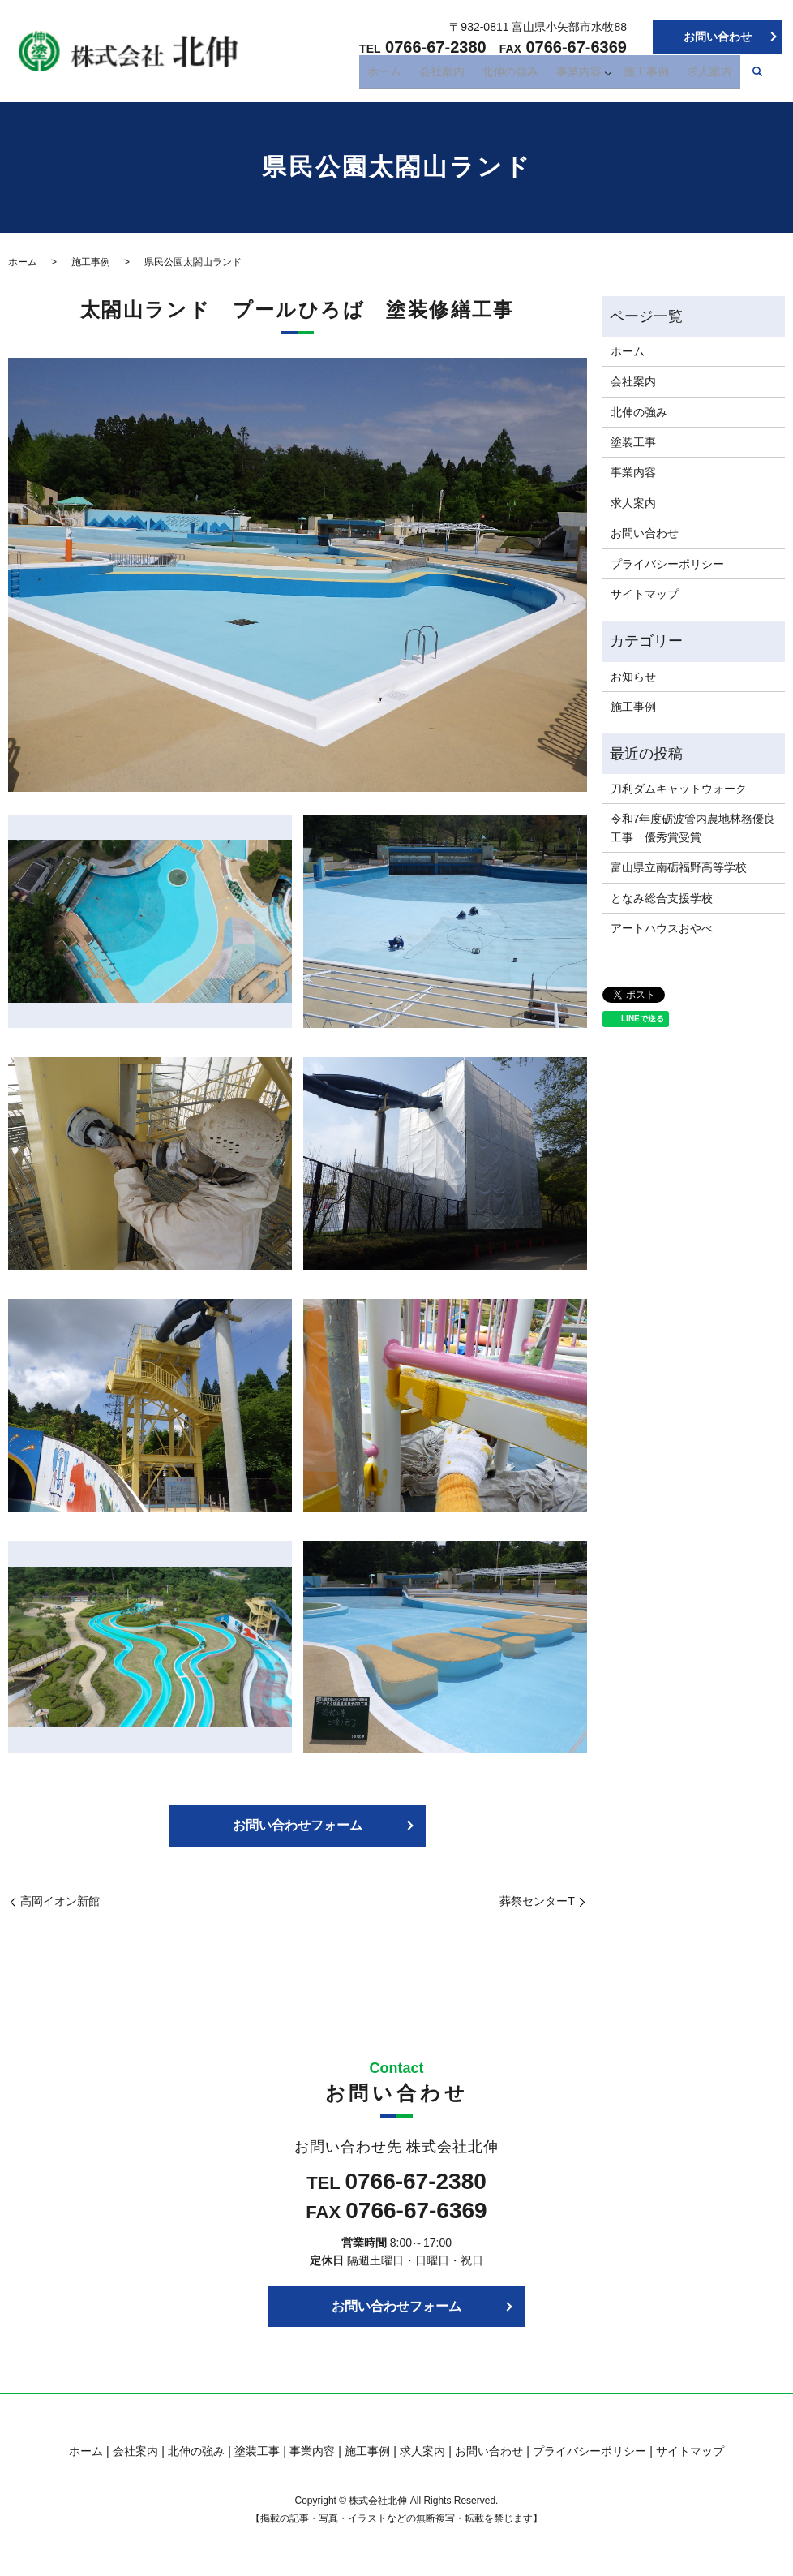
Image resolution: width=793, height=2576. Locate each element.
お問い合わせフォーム (297, 1825)
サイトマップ (645, 593)
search (757, 76)
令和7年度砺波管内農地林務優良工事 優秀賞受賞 (693, 827)
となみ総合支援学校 (662, 898)
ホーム (412, 75)
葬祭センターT (537, 1900)
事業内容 (588, 75)
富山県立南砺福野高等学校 (679, 867)
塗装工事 (633, 442)
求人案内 (712, 75)
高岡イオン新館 (60, 1900)
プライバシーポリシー (667, 563)
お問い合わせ (718, 36)
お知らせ (633, 676)
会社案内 (463, 75)
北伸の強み (525, 75)
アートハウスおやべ (662, 928)
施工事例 (655, 75)
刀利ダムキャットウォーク (679, 788)
